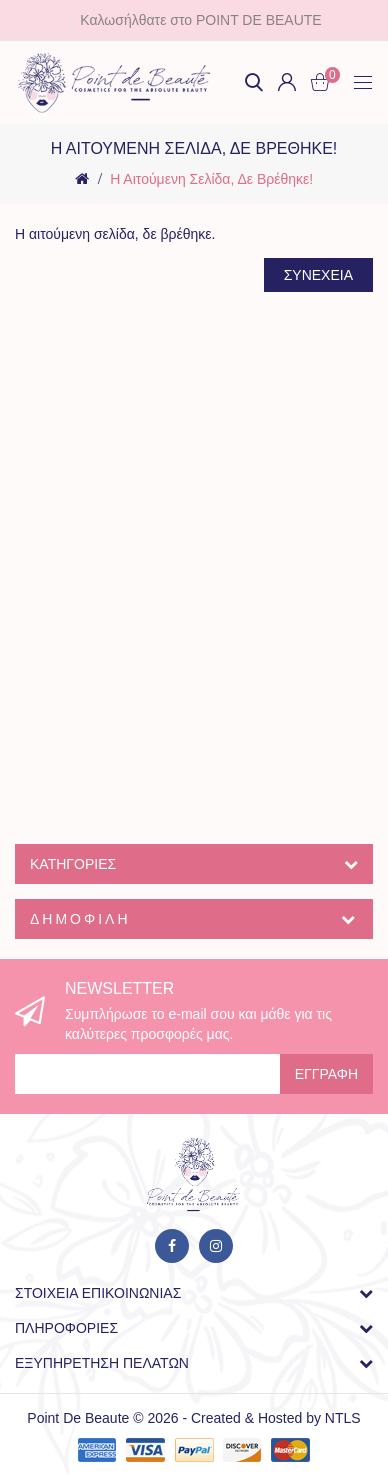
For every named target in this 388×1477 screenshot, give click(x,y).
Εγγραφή (326, 1074)
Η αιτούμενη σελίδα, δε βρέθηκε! (211, 179)
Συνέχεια (318, 275)
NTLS (343, 1418)
